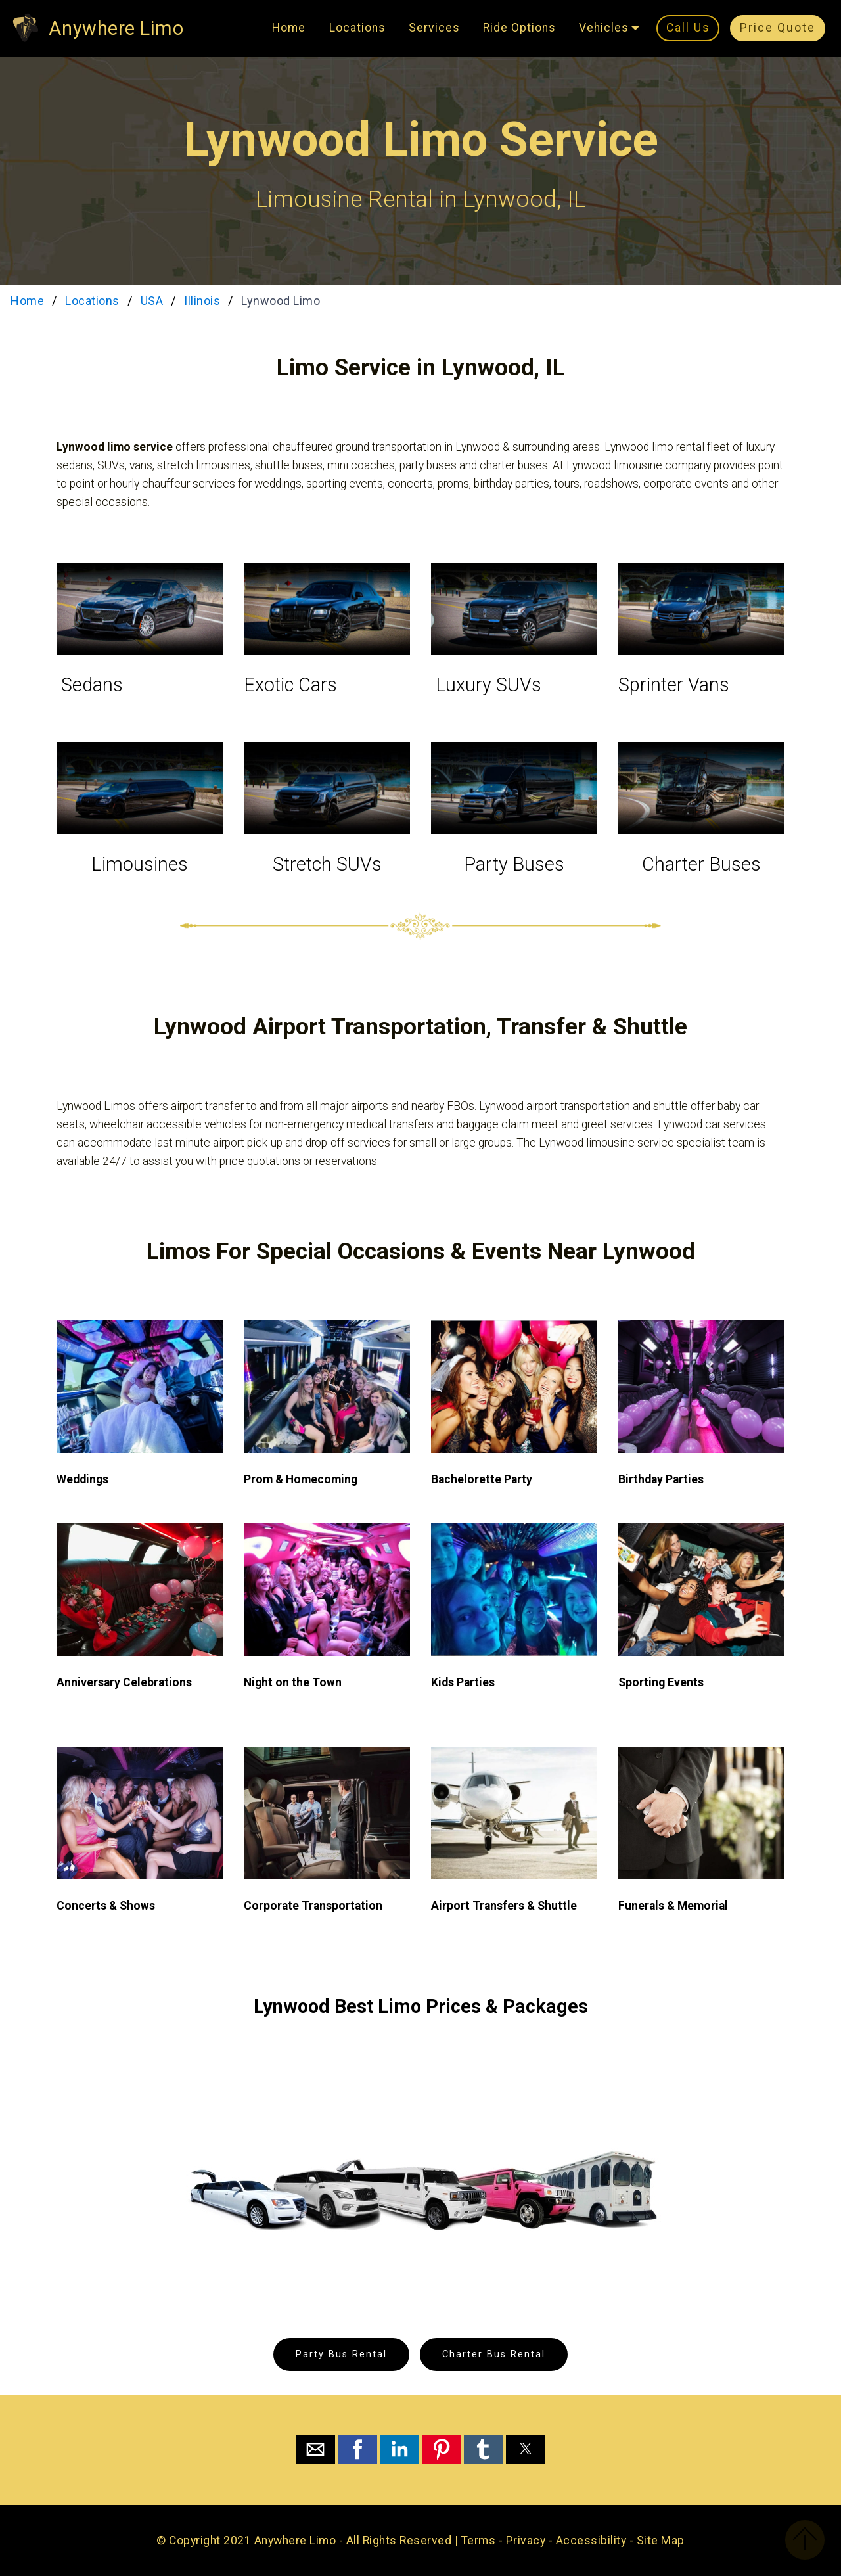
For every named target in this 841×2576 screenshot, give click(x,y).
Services (434, 27)
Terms (478, 2540)
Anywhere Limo (116, 28)
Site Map (661, 2540)
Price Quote (777, 27)
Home (289, 27)
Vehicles (604, 27)
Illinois (202, 301)
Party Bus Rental (341, 2354)
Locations (357, 27)
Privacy (526, 2540)
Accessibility (591, 2540)
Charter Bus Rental (493, 2354)
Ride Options (519, 27)
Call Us (688, 27)
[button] (315, 2449)
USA (152, 301)
